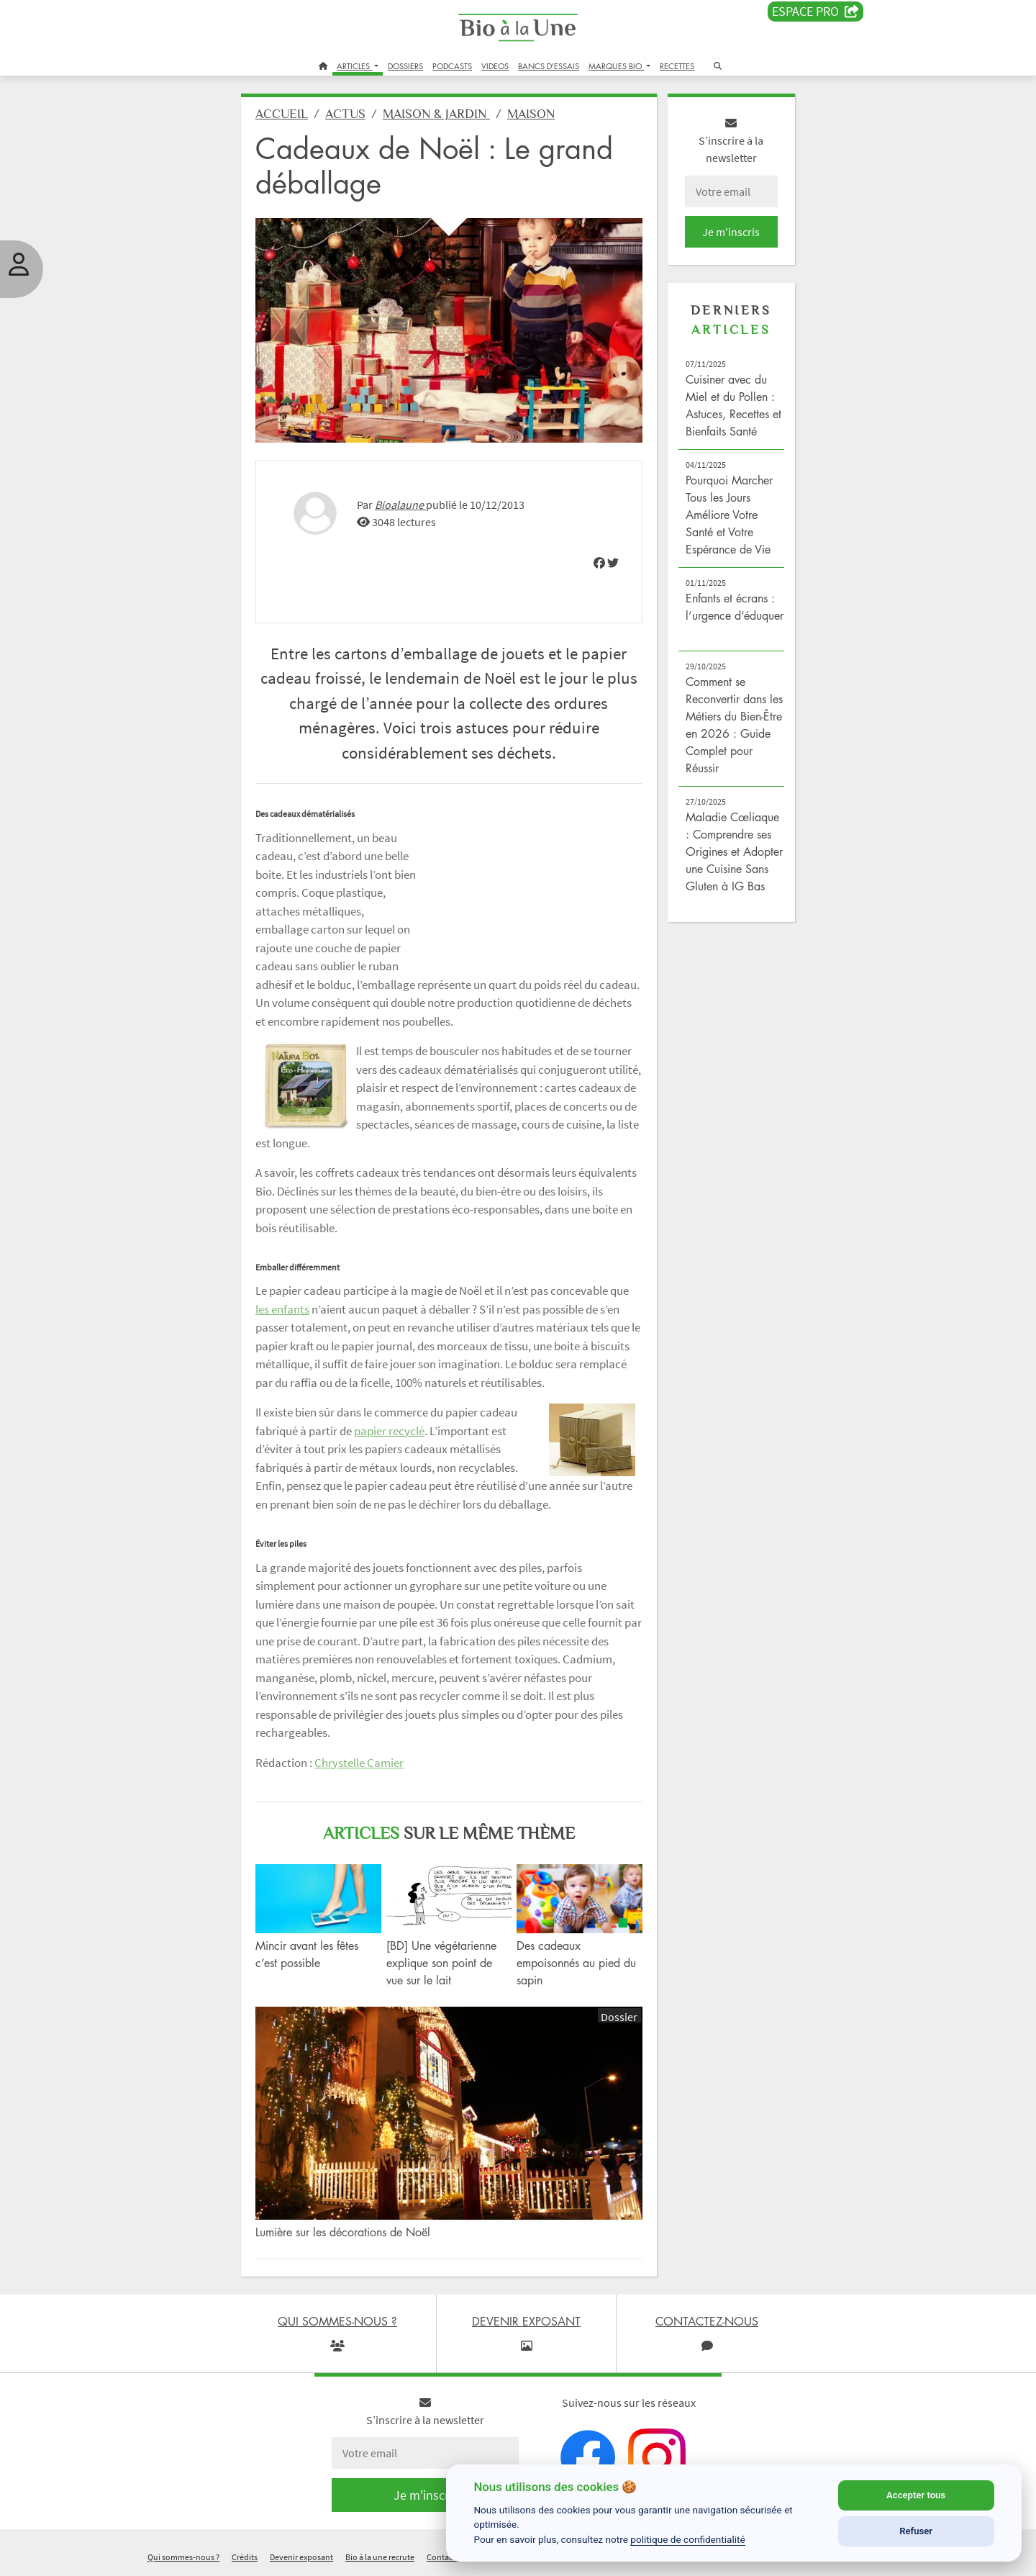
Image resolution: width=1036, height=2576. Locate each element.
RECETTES (677, 65)
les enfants (282, 1309)
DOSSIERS (405, 65)
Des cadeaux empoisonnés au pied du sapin (576, 1963)
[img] (599, 563)
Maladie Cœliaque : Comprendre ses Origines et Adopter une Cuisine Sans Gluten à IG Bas (734, 851)
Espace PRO (815, 11)
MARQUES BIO (616, 65)
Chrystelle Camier (359, 1763)
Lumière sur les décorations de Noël (342, 2232)
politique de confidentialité (687, 2539)
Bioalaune (400, 504)
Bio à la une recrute (379, 2557)
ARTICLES (354, 65)
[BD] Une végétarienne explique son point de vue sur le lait (441, 1963)
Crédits (245, 2557)
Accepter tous (915, 2495)
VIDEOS (495, 65)
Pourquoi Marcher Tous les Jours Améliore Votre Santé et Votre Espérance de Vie (729, 514)
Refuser (915, 2531)
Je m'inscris (731, 232)
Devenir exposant (301, 2557)
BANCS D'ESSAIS (548, 65)
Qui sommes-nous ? (183, 2557)
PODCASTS (452, 65)
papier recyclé (389, 1431)
